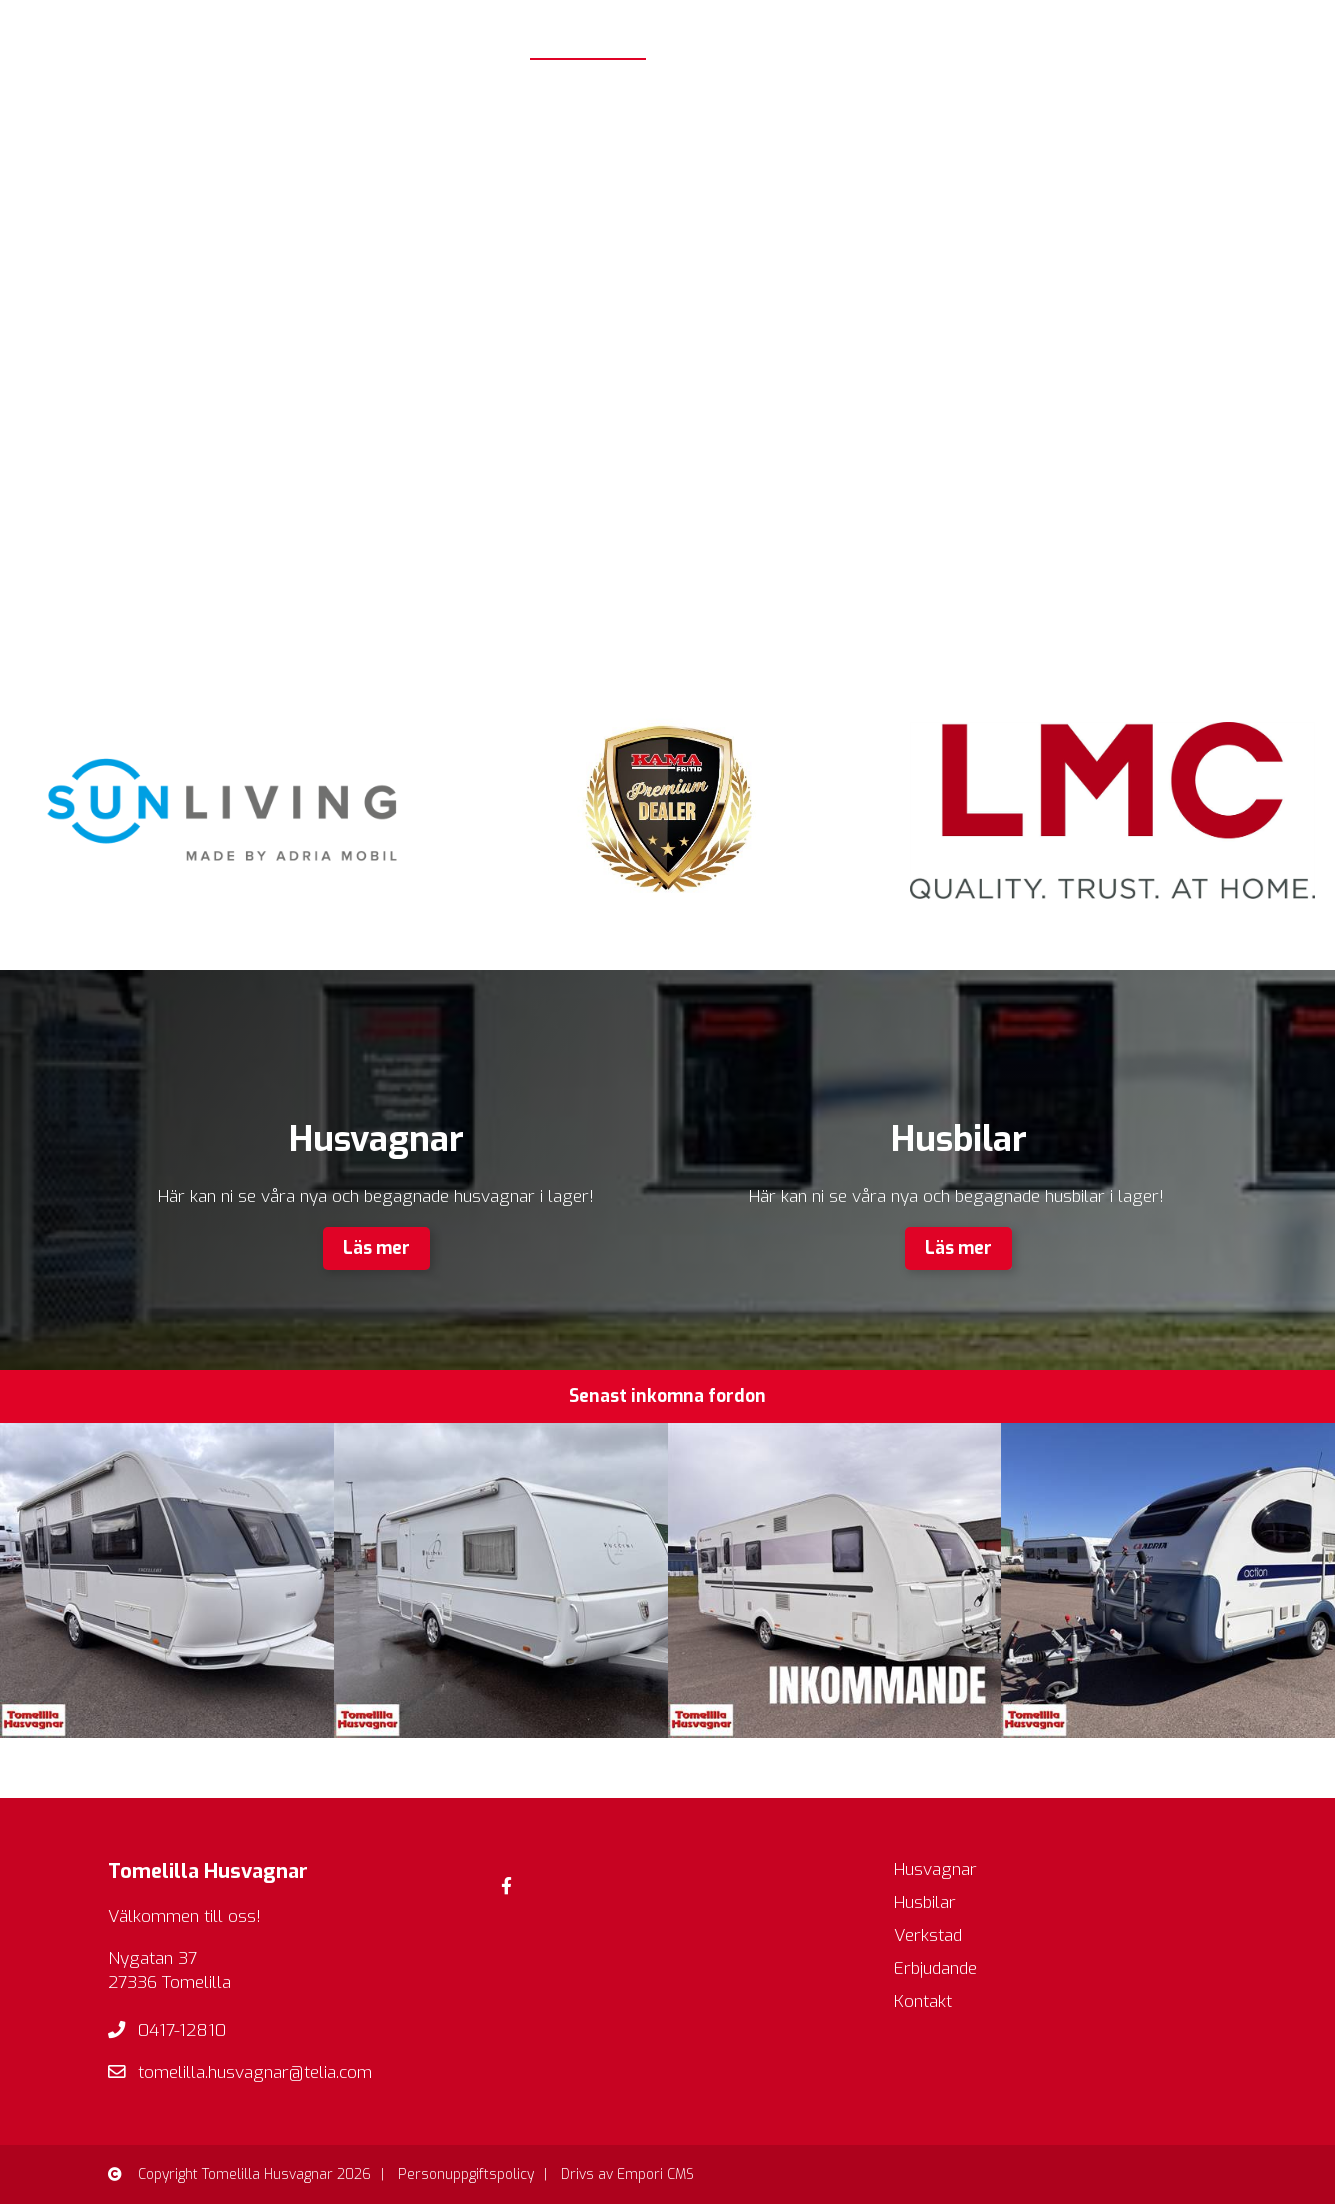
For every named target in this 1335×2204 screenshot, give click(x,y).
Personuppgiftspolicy (466, 2174)
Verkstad (1044, 29)
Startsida (588, 29)
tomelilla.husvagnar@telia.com (255, 2072)
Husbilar (845, 29)
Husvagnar (715, 29)
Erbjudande (1165, 29)
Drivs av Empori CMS (627, 2174)
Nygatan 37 (152, 1958)
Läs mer (376, 1248)
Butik (947, 29)
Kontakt (1283, 29)
